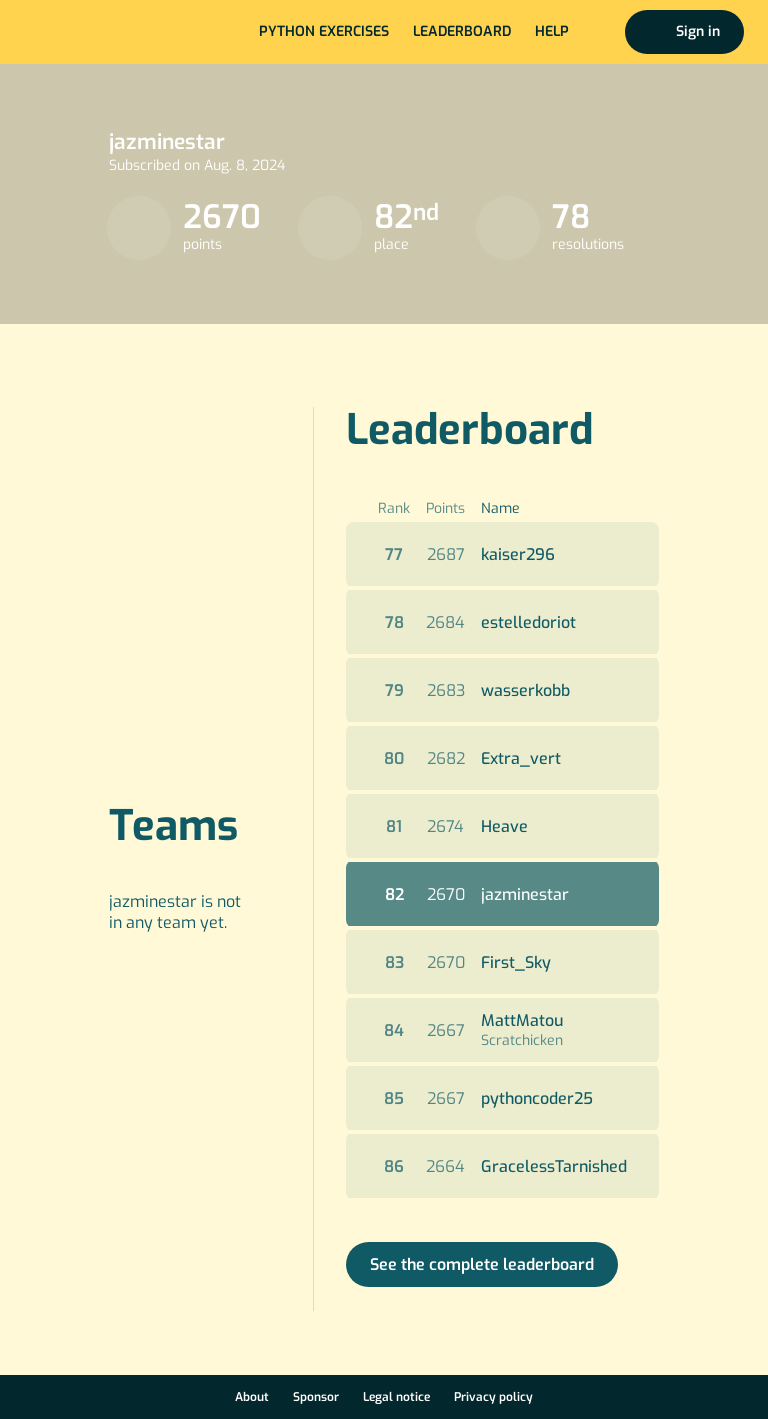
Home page (81, 32)
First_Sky (516, 962)
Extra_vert (521, 758)
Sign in (698, 31)
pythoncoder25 (537, 1098)
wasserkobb (525, 690)
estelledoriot (528, 622)
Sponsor (316, 1397)
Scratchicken (522, 1040)
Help (552, 31)
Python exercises (324, 31)
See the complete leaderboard (482, 1264)
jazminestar (525, 894)
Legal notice (396, 1397)
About (252, 1397)
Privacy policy (493, 1397)
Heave (504, 826)
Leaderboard (462, 31)
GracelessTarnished (554, 1166)
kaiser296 (518, 554)
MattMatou (522, 1020)
